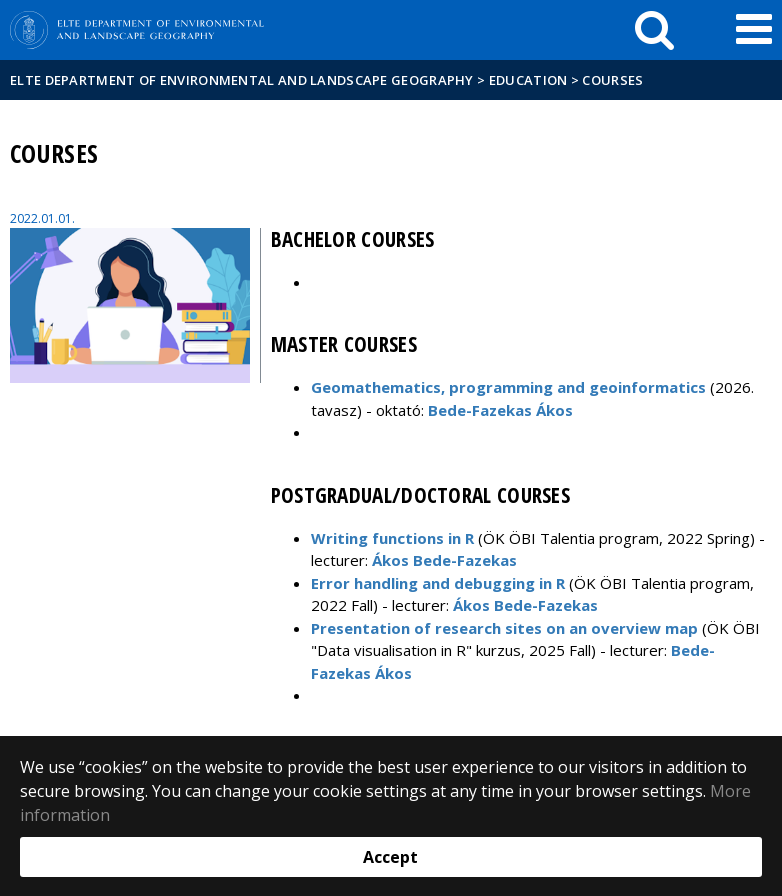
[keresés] (654, 30)
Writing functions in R (392, 538)
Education (528, 80)
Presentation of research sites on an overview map (504, 628)
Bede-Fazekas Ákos (500, 410)
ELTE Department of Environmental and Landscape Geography (242, 80)
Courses (612, 80)
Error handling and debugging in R (438, 583)
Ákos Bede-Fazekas (444, 560)
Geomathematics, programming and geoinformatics (508, 387)
